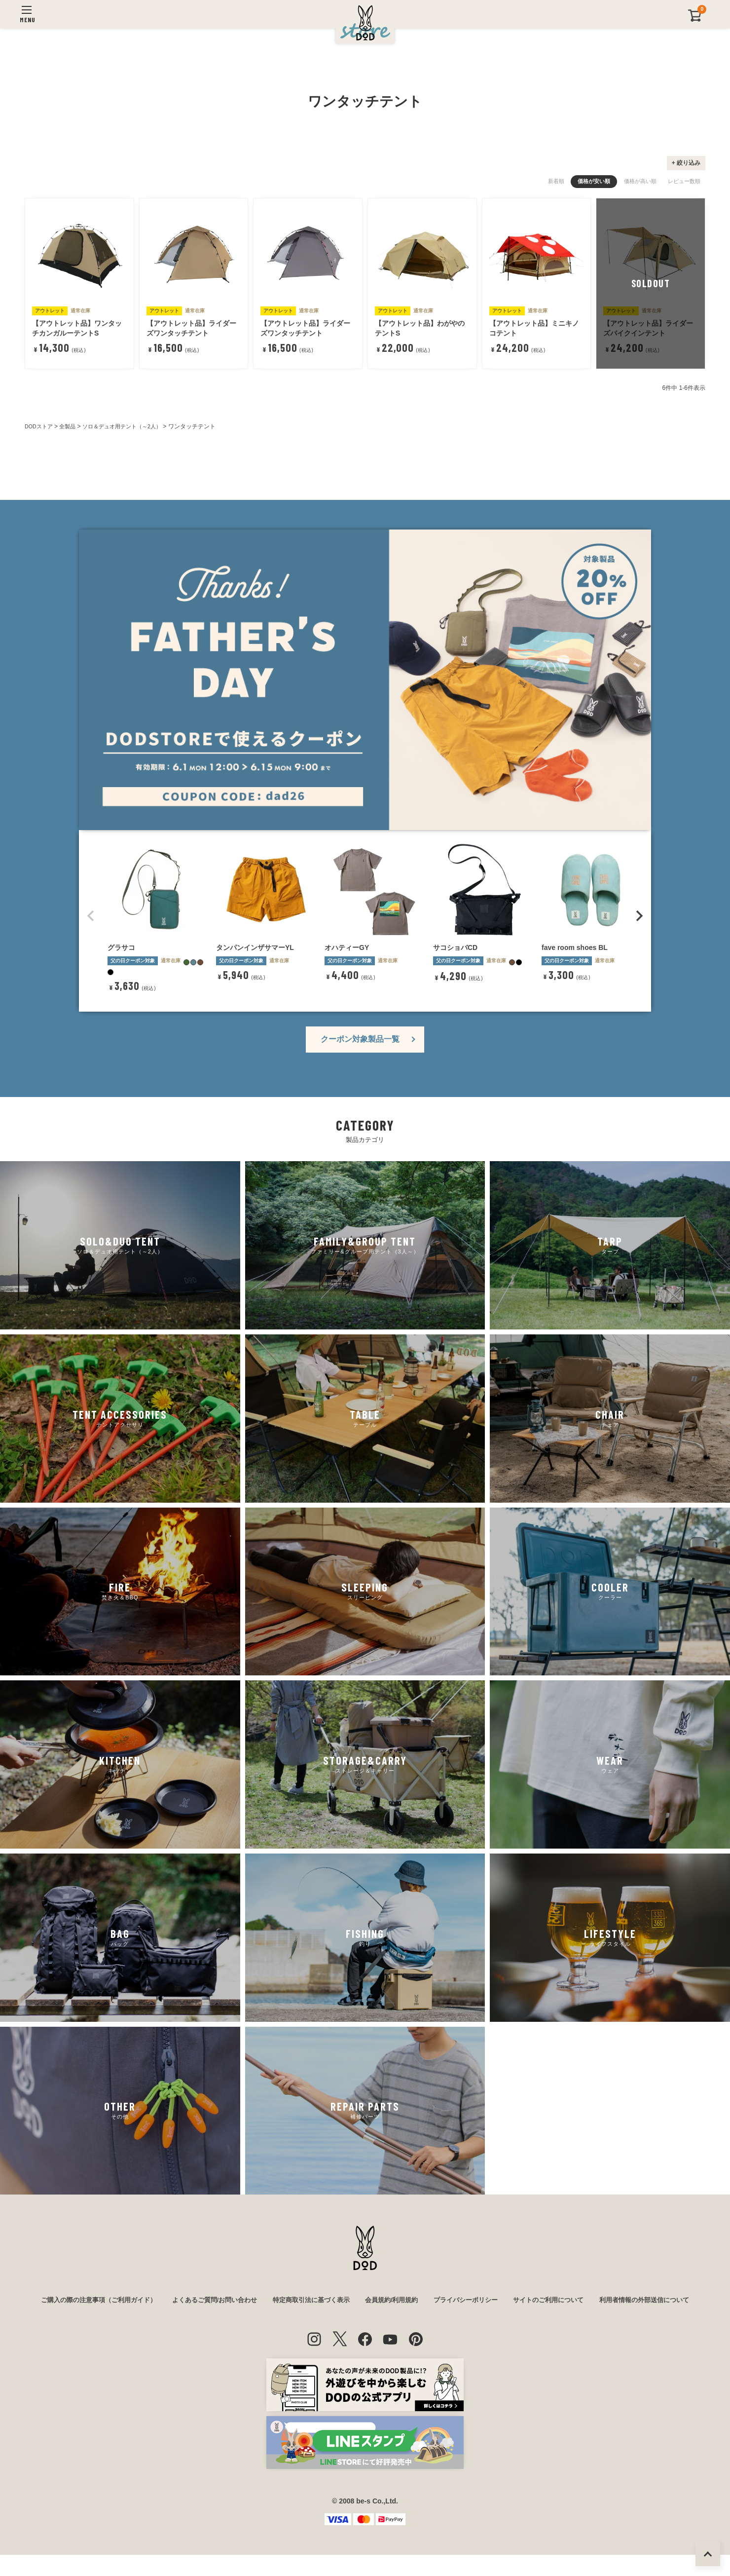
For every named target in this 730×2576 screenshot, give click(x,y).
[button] (91, 916)
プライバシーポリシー (528, 2301)
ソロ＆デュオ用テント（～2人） (130, 426)
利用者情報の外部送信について (365, 2321)
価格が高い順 (640, 181)
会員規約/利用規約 (449, 2301)
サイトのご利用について (616, 2301)
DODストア (40, 426)
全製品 (71, 426)
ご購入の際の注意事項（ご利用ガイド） (138, 2301)
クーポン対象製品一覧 (360, 1039)
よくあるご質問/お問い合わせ (261, 2301)
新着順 (556, 181)
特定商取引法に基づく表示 (364, 2301)
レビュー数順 (684, 181)
